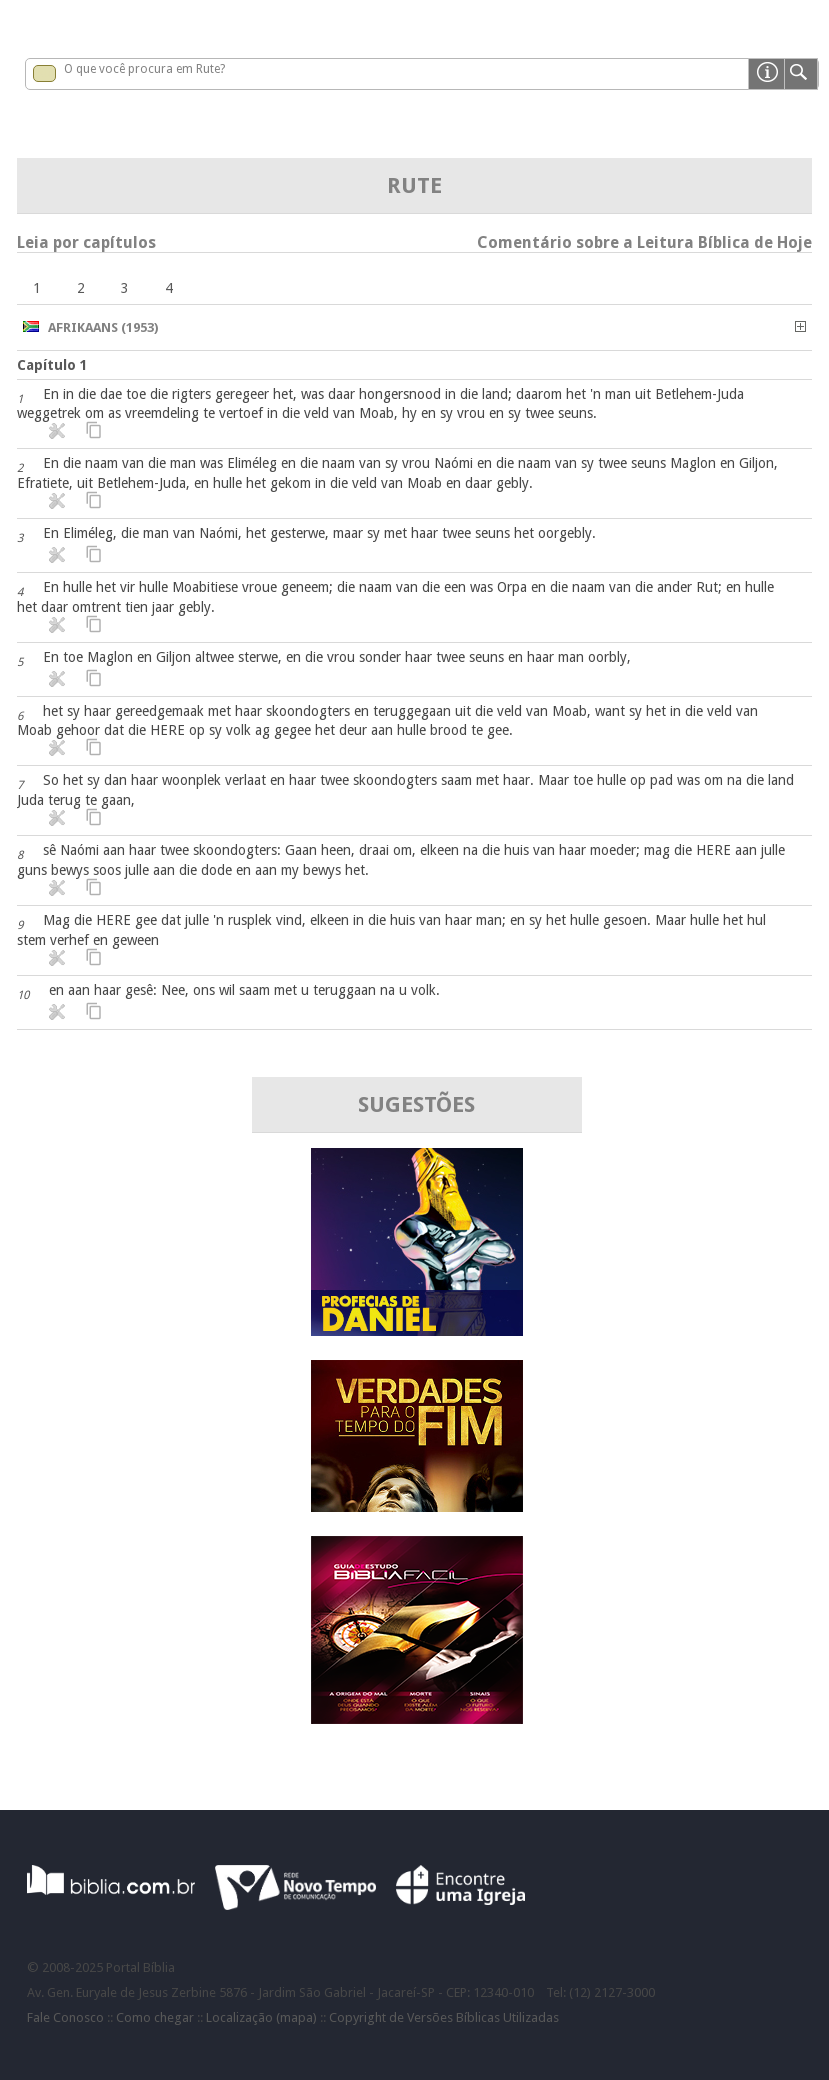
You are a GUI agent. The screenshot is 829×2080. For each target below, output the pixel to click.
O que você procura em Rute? (144, 69)
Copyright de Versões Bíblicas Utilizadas (444, 2017)
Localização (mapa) (261, 2017)
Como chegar (155, 2017)
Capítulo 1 (52, 365)
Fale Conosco (65, 2017)
